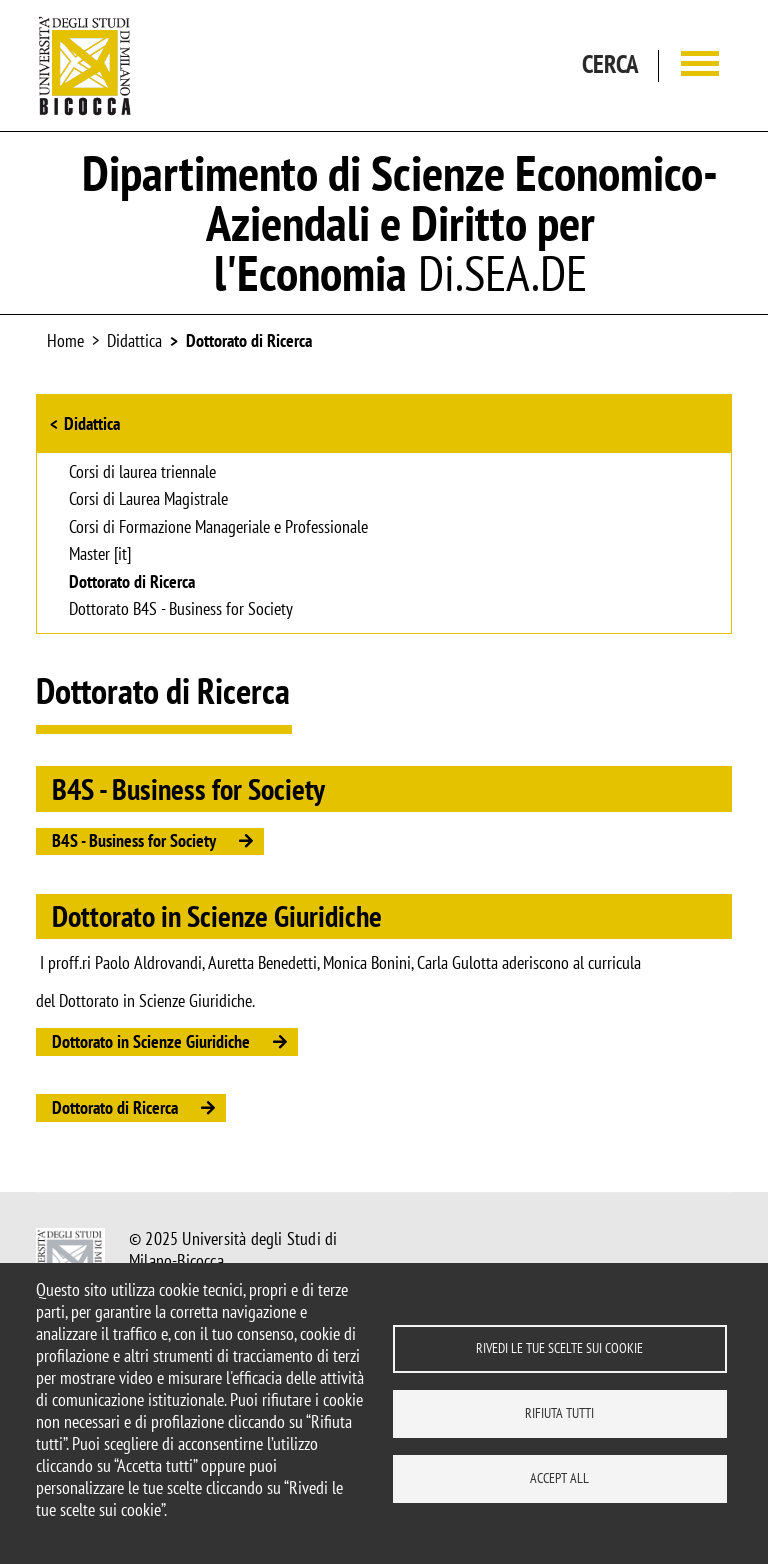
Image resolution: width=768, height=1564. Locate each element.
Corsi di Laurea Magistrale (148, 500)
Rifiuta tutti (559, 1413)
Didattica (92, 423)
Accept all (559, 1478)
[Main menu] (700, 65)
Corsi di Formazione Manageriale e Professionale (218, 528)
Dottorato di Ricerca (249, 340)
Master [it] (100, 555)
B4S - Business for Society (134, 840)
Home (65, 340)
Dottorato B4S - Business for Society (181, 610)
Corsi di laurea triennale (142, 473)
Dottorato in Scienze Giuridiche (151, 1041)
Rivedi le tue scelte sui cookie (559, 1348)
